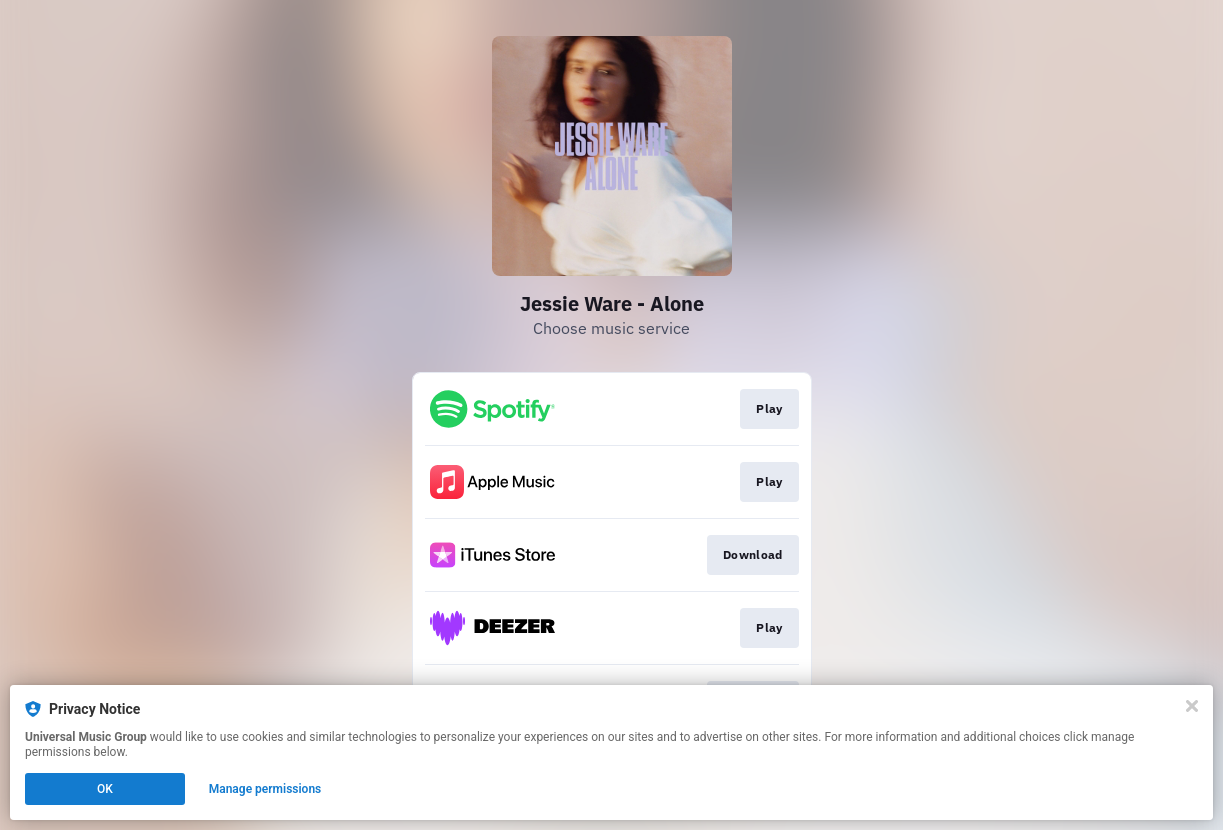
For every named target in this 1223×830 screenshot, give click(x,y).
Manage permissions (265, 789)
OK (105, 789)
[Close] (1192, 706)
